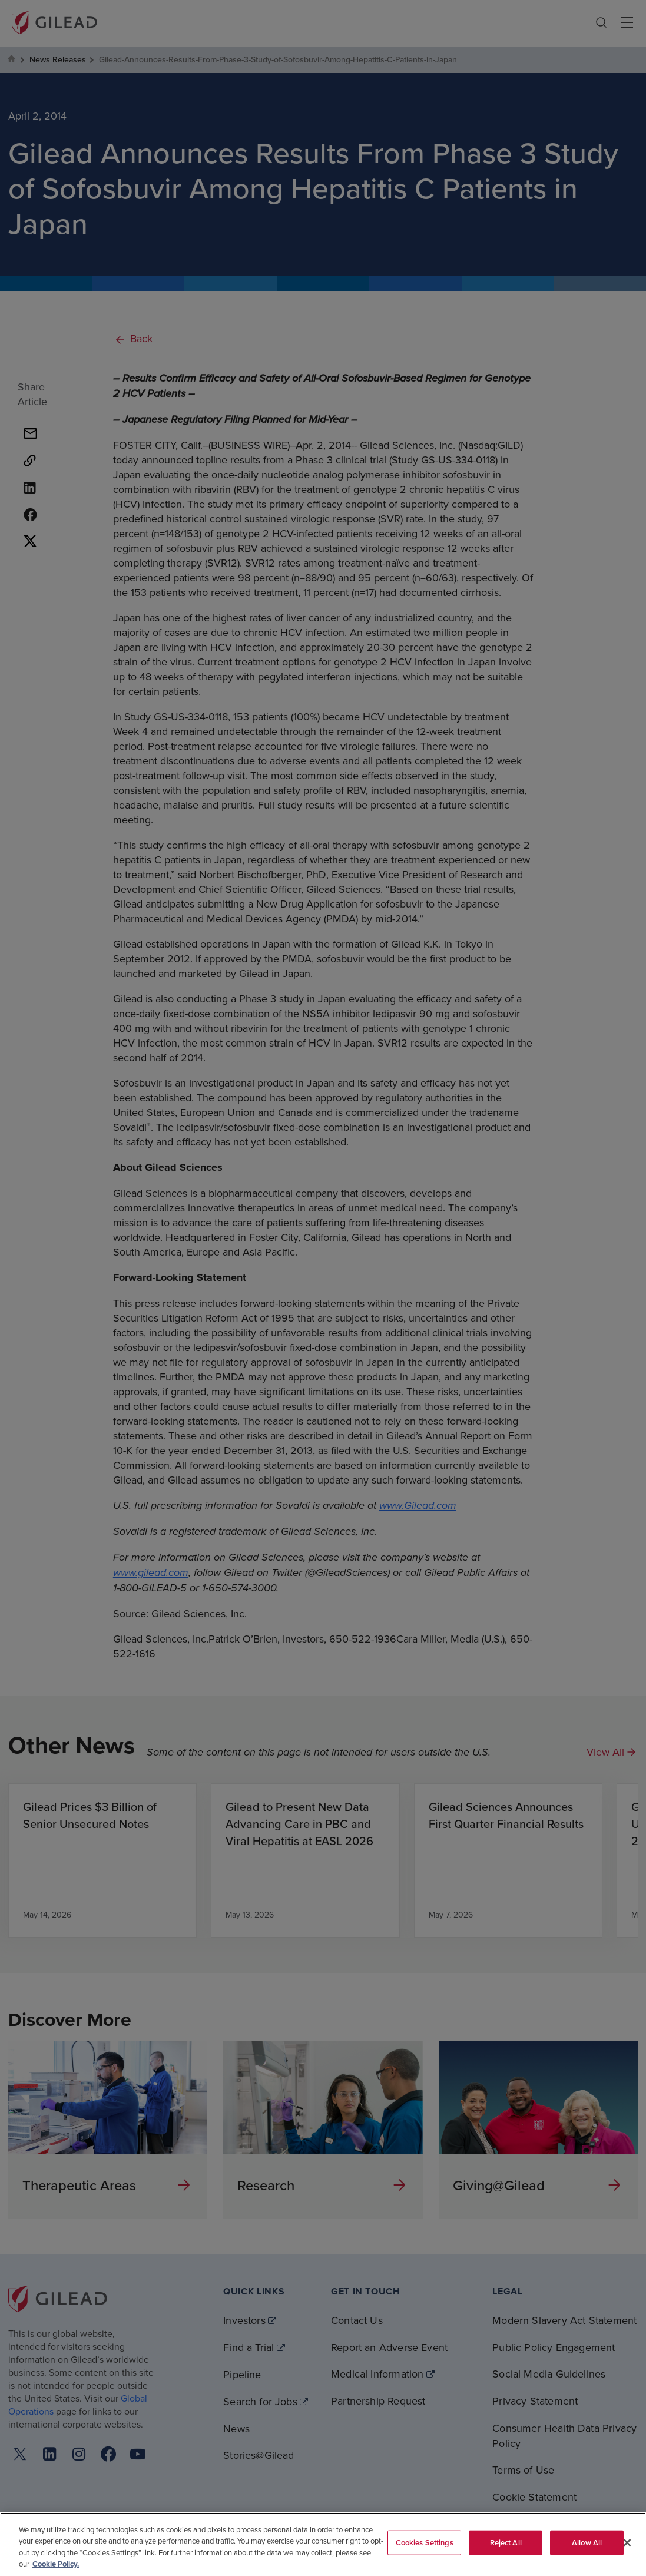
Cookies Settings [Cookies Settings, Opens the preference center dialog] (424, 2542)
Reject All (506, 2542)
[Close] (627, 2542)
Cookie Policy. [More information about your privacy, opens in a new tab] (55, 2564)
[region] (323, 2544)
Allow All (587, 2542)
